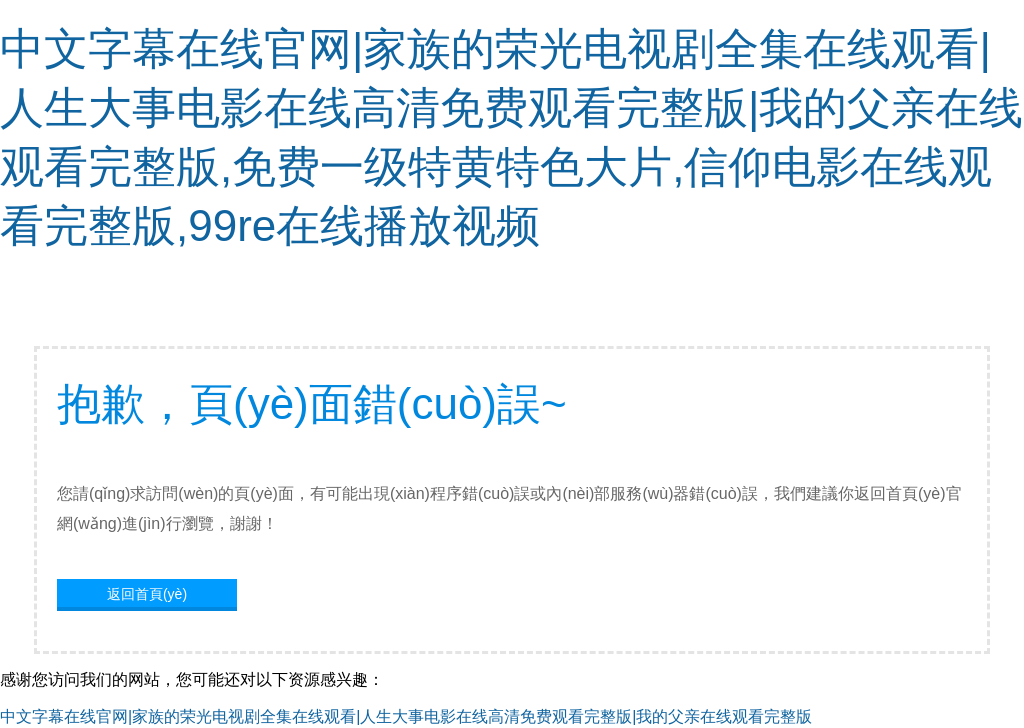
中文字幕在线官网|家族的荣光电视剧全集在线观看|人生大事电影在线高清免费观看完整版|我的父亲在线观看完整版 (406, 716)
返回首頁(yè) (147, 594)
